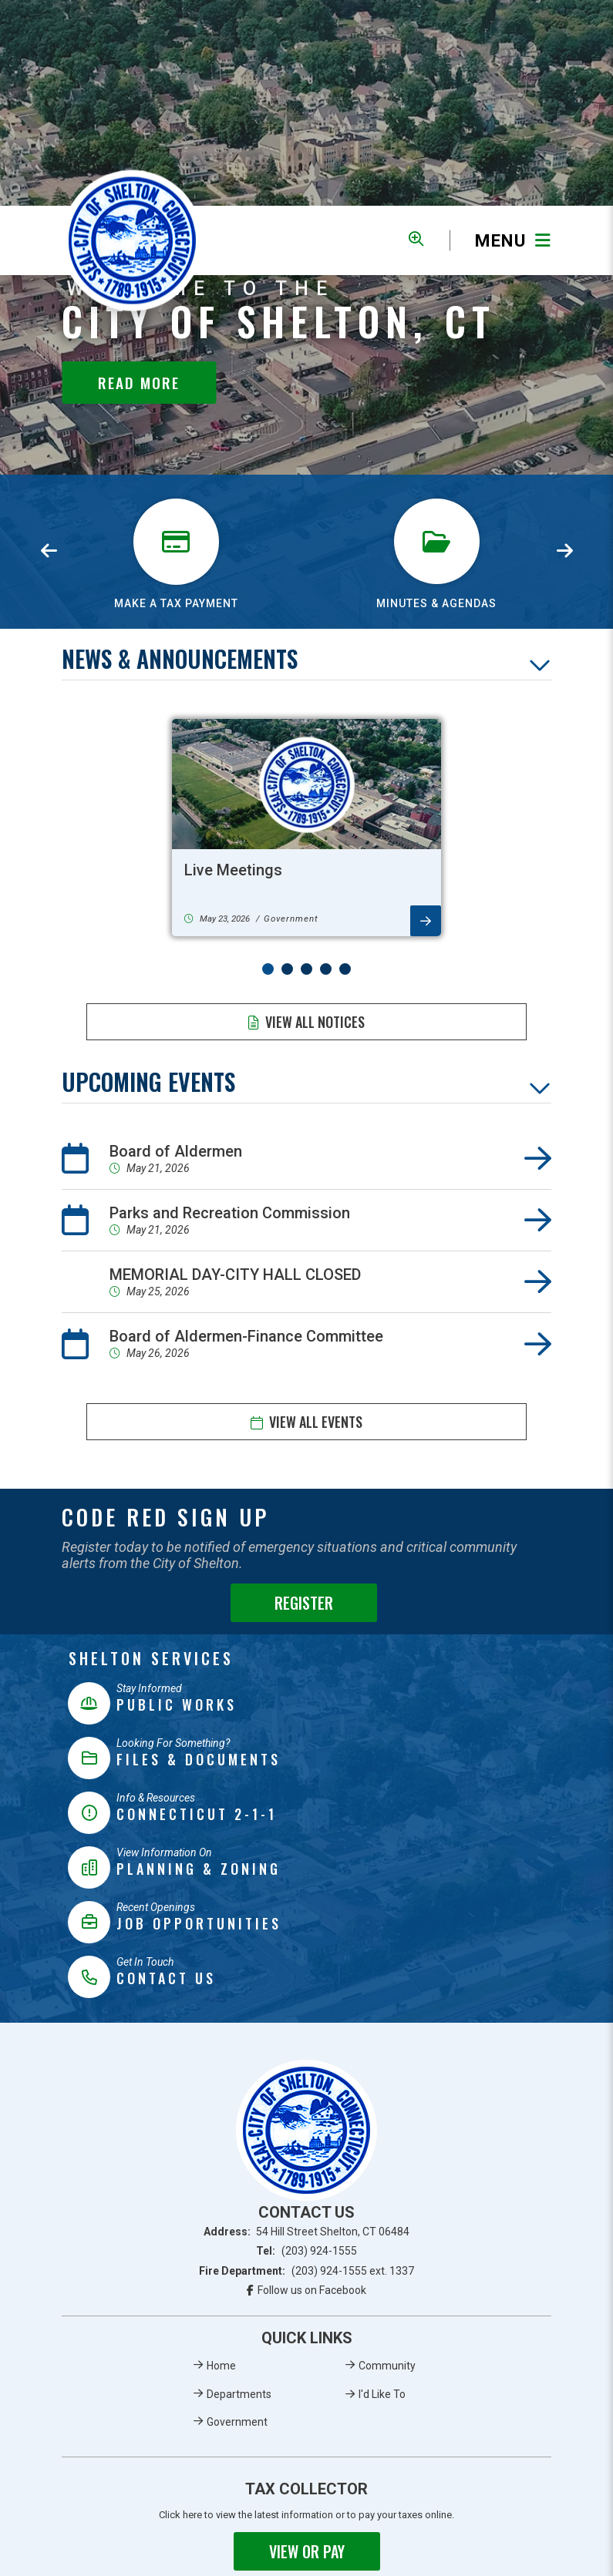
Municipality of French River (132, 240)
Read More (139, 382)
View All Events (315, 1422)
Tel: (306, 2251)
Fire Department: (306, 2271)
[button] (268, 969)
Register (304, 1602)
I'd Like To (382, 2394)
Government (237, 2422)
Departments (239, 2394)
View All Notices (315, 1022)
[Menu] (500, 240)
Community (387, 2365)
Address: (307, 2231)
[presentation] (48, 551)
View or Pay (307, 2551)
